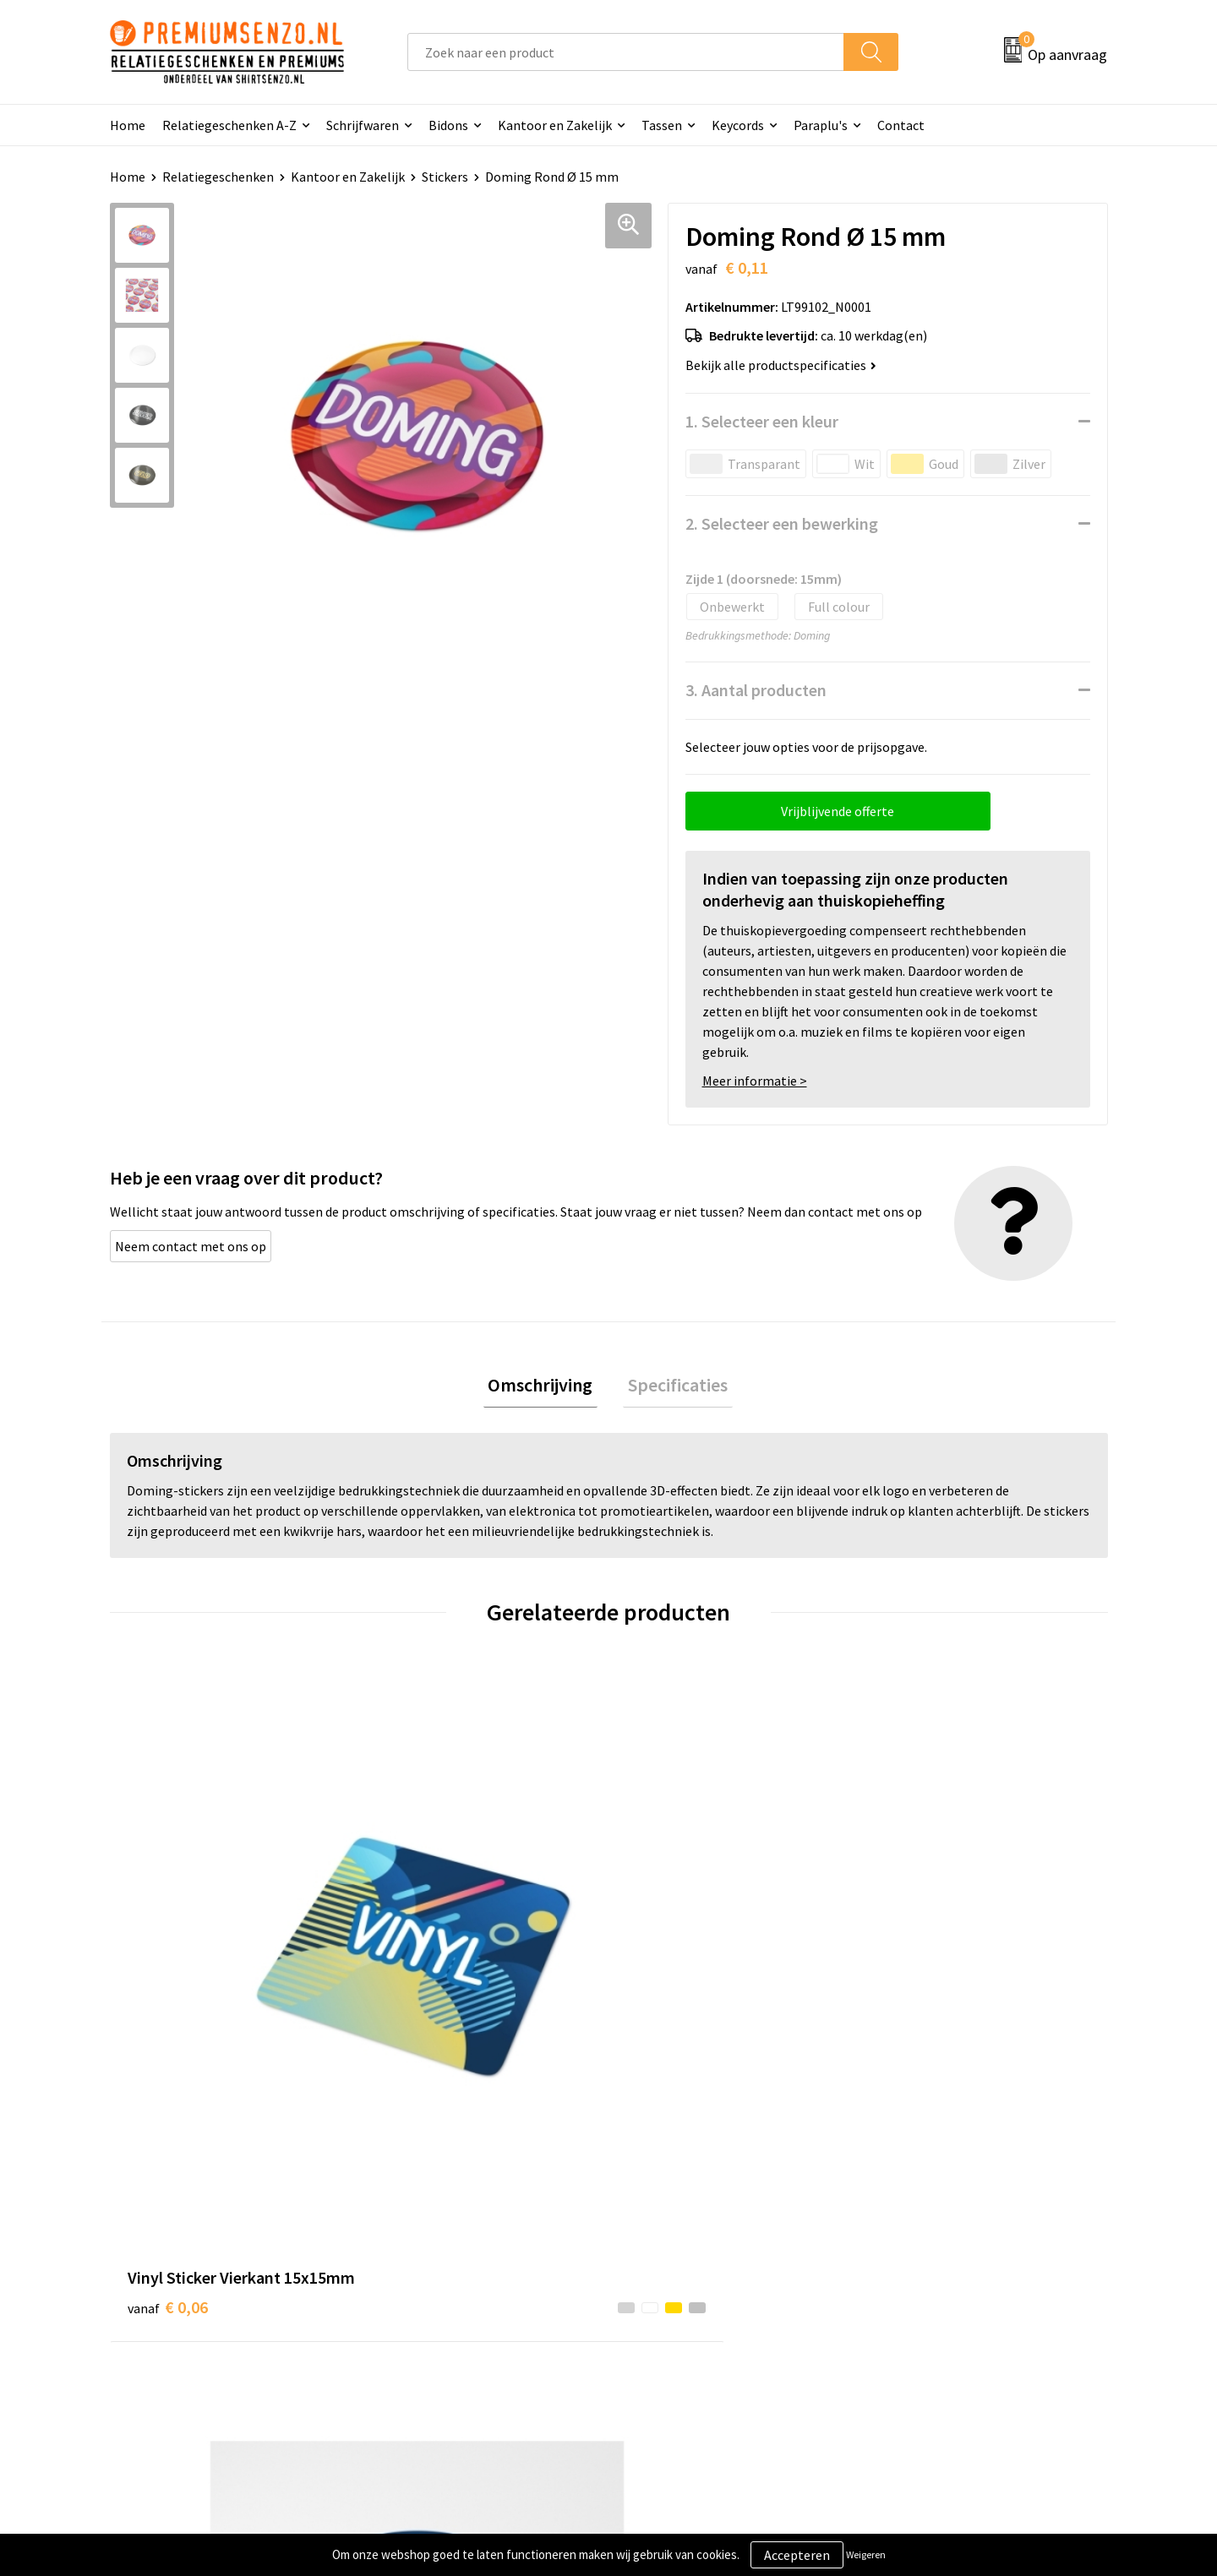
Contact (901, 125)
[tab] (545, 1388)
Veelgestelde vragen (440, 2282)
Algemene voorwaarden (944, 2231)
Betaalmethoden (679, 2308)
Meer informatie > (754, 1080)
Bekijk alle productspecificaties (780, 365)
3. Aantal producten (756, 689)
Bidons (448, 125)
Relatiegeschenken (218, 176)
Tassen (661, 125)
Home (127, 125)
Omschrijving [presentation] (545, 1387)
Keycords (738, 125)
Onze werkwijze (675, 2282)
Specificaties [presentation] (673, 1387)
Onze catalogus (427, 2257)
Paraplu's (821, 125)
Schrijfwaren (362, 125)
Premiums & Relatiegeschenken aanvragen (474, 2321)
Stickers (445, 176)
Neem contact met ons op (190, 1246)
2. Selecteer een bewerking (781, 523)
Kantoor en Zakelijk (555, 125)
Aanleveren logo (677, 2257)
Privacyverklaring (926, 2282)
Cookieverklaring (925, 2257)
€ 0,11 (916, 1971)
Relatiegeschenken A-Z (229, 125)
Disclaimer (907, 2308)
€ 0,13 (666, 1971)
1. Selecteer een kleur (761, 421)
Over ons (407, 2231)
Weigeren (866, 2554)
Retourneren (667, 2334)
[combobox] (625, 52)
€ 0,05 (417, 1946)
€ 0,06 (168, 1971)
